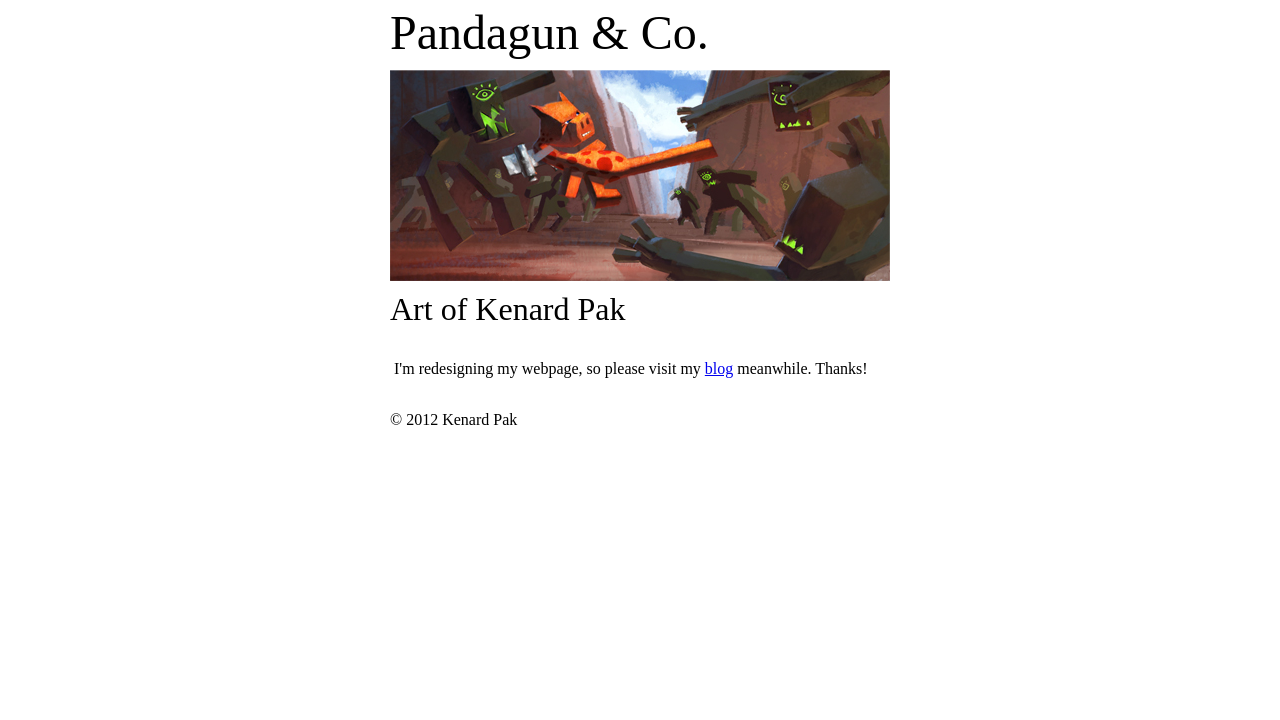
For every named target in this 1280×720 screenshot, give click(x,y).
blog (719, 368)
